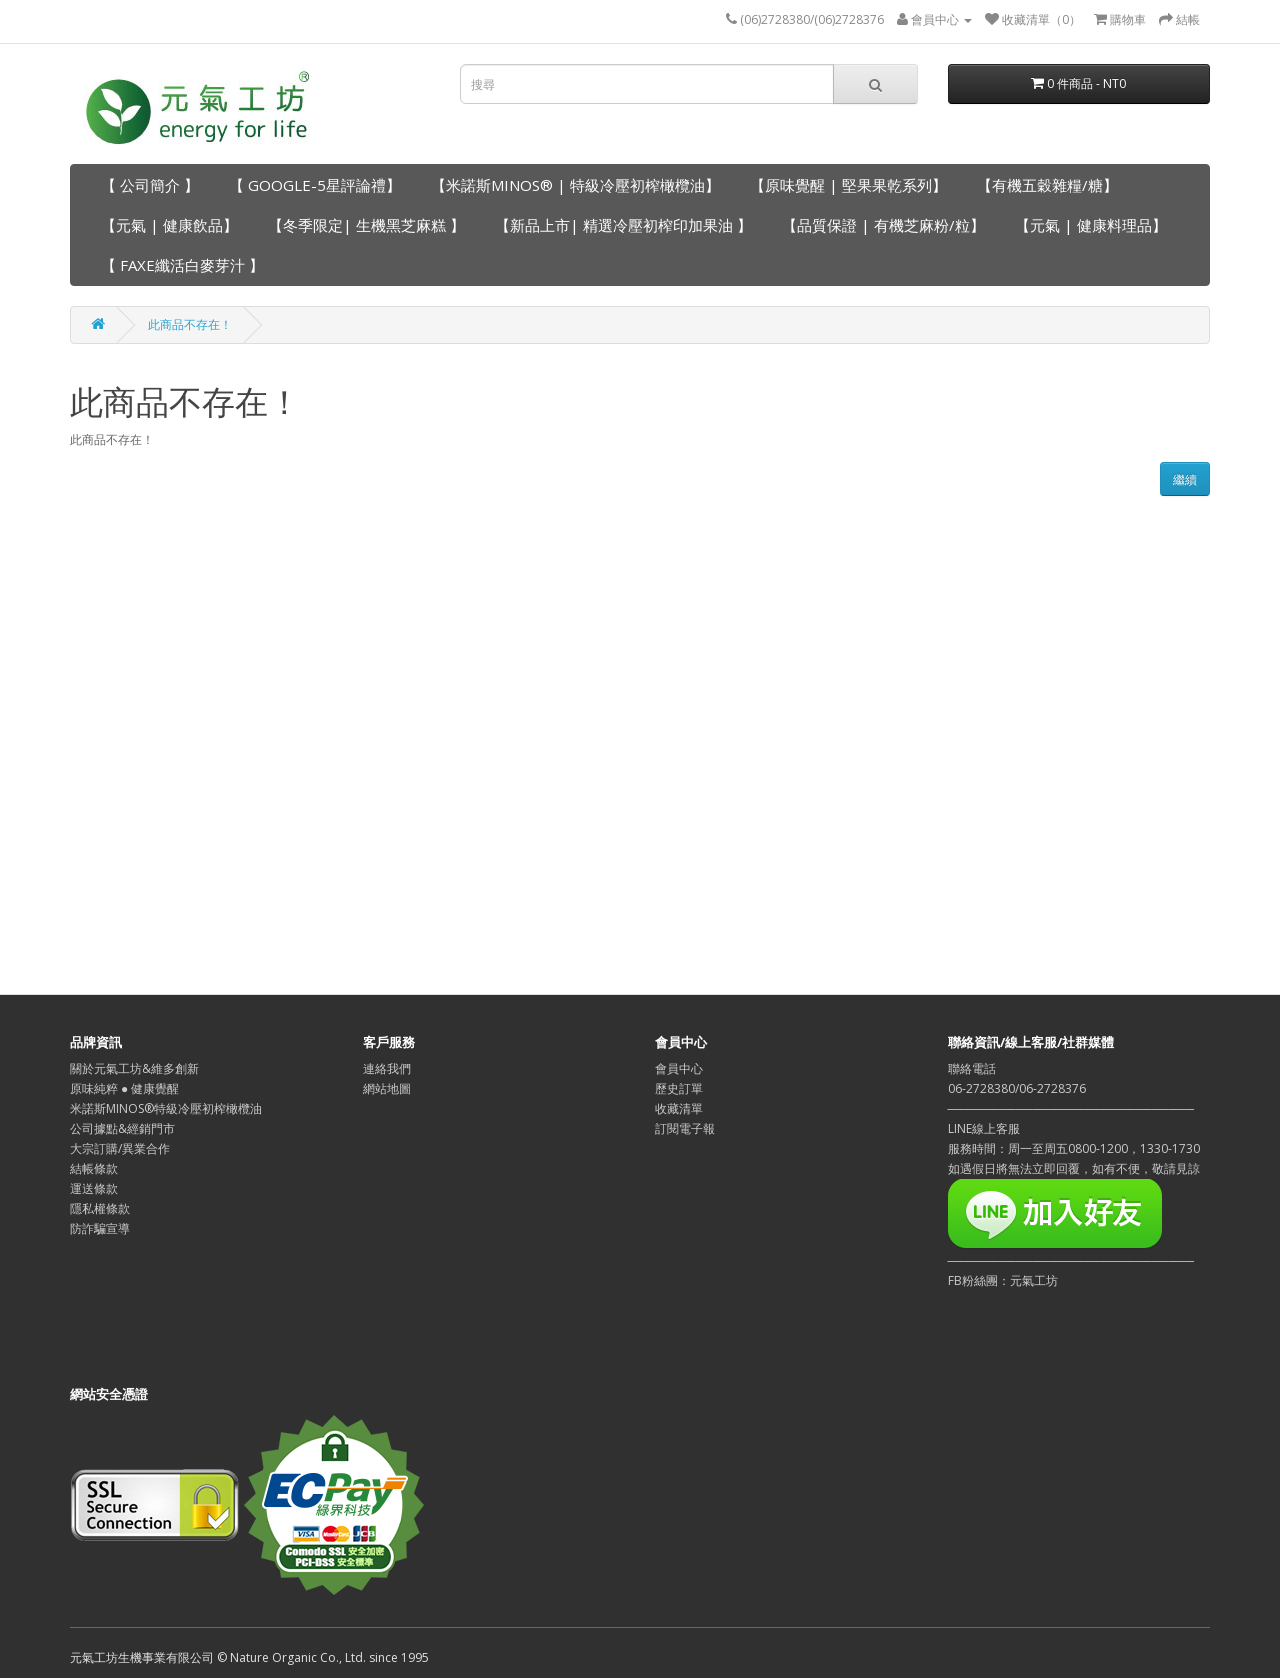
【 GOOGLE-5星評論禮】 (315, 185)
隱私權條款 (100, 1208)
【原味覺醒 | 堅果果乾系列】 (848, 185)
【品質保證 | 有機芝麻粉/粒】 (883, 225)
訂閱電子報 (685, 1128)
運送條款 (94, 1188)
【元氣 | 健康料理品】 (1091, 225)
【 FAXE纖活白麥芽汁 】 (182, 265)
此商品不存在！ (190, 324)
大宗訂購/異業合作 (120, 1148)
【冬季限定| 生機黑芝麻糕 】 (366, 225)
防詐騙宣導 (100, 1228)
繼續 (1185, 479)
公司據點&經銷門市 (122, 1128)
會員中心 (679, 1068)
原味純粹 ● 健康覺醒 (124, 1088)
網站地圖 (387, 1088)
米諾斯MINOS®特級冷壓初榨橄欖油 (166, 1108)
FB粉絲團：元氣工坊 (1003, 1280)
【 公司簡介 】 (150, 185)
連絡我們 (387, 1068)
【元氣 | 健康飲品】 (169, 225)
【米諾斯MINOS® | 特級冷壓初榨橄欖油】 (575, 185)
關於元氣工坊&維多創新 (134, 1068)
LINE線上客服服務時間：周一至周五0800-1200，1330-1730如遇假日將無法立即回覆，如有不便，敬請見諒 (1074, 1148)
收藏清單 (679, 1108)
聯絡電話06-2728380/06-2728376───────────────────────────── (1071, 1088)
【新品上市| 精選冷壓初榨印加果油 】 (623, 225)
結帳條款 (94, 1168)
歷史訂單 (679, 1088)
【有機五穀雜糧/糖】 (1047, 185)
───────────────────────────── (1071, 1260)
